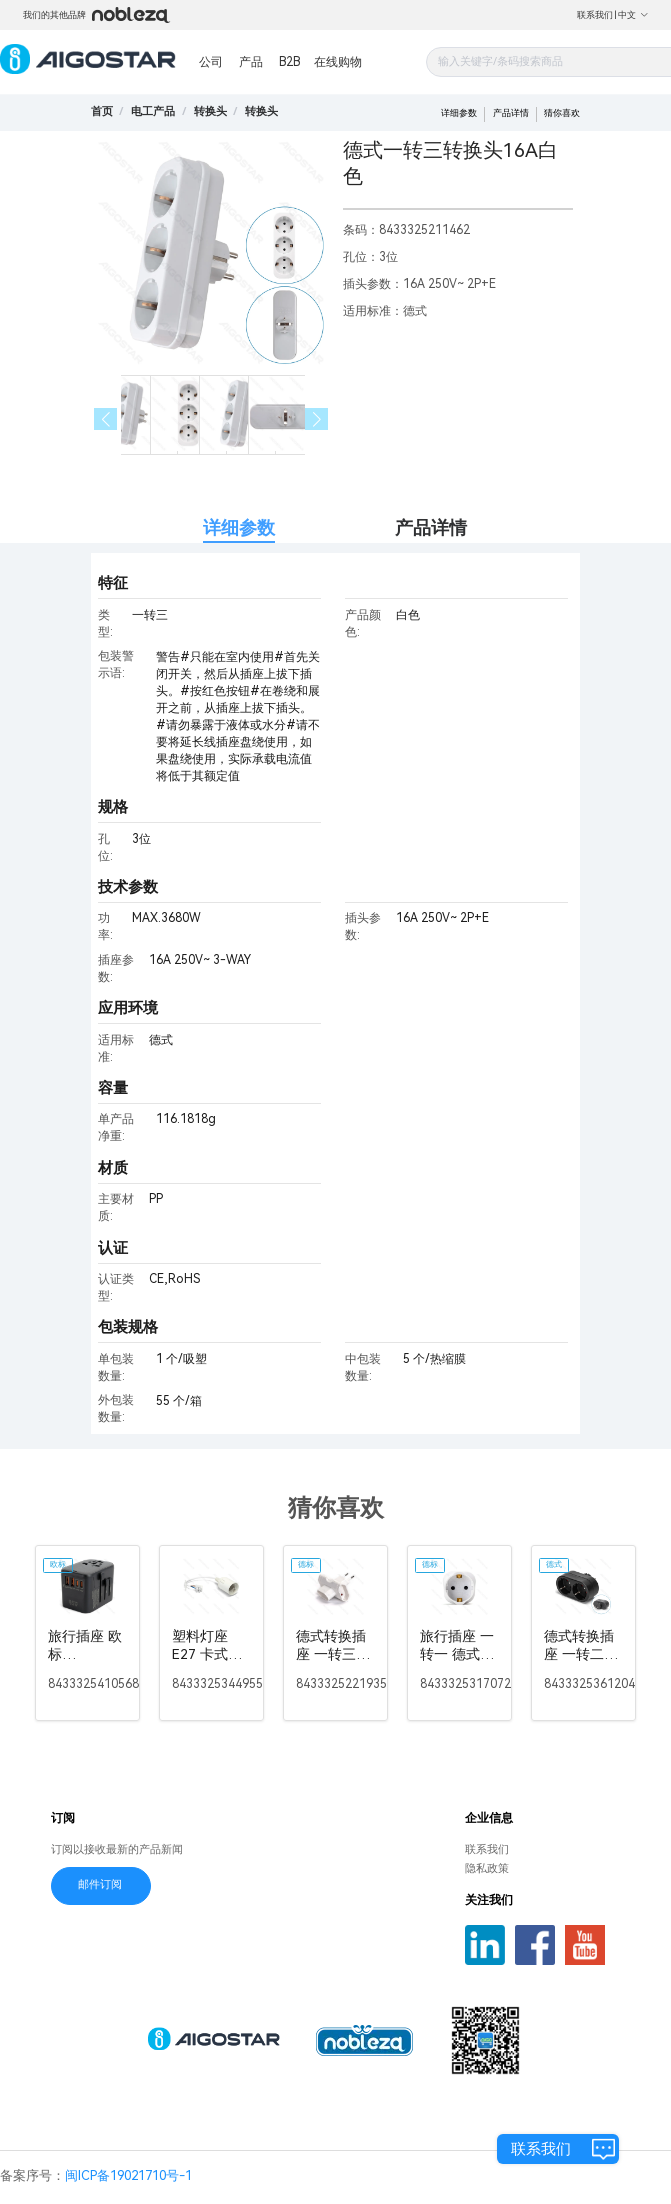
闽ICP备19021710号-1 (128, 2175)
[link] (153, 111)
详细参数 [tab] (239, 527)
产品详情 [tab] (431, 527)
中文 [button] (633, 15)
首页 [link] (102, 111)
